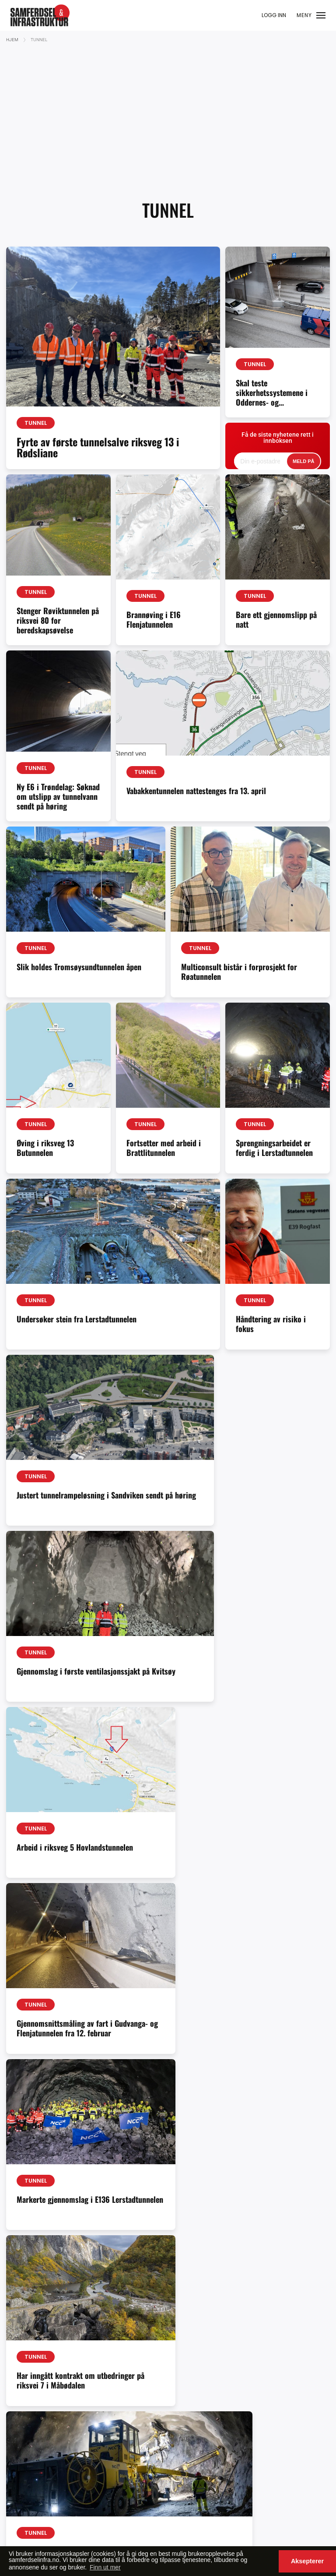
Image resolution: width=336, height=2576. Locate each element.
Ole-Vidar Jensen (145, 2364)
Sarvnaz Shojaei (143, 2404)
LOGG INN (274, 15)
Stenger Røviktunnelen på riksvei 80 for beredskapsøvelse (58, 620)
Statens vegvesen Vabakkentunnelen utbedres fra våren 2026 (165, 2205)
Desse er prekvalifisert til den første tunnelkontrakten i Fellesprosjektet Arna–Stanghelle (57, 2215)
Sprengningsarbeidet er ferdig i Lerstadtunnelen (274, 1147)
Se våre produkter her (261, 2466)
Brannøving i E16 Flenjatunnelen (153, 619)
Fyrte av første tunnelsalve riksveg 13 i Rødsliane (98, 447)
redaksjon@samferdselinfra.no (57, 2364)
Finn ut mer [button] (105, 2567)
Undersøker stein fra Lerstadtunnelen (76, 1319)
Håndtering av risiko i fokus (271, 1323)
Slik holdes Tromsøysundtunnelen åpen (79, 966)
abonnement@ (33, 2393)
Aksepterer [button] (307, 2561)
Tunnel (35, 423)
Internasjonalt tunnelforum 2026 (265, 2204)
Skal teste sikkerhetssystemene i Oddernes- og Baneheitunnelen (272, 397)
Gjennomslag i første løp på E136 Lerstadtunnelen (206, 1847)
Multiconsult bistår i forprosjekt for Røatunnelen (239, 971)
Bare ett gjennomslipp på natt (276, 619)
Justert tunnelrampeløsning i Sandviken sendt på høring (80, 1499)
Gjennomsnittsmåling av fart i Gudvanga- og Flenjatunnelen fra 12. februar (165, 1681)
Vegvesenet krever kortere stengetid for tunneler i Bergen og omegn (244, 2028)
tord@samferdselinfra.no (266, 2437)
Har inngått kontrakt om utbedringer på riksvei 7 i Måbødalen (57, 1852)
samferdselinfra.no (86, 2393)
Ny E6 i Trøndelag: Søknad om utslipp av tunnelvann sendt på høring (58, 796)
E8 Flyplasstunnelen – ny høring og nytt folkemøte (80, 2028)
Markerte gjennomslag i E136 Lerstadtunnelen (274, 1675)
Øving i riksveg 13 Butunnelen (45, 1147)
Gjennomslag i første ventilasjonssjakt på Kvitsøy (247, 1499)
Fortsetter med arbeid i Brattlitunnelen (163, 1147)
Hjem (12, 39)
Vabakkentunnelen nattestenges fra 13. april (196, 790)
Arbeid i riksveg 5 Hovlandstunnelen (45, 1675)
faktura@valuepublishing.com (56, 2495)
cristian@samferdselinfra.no (271, 2386)
